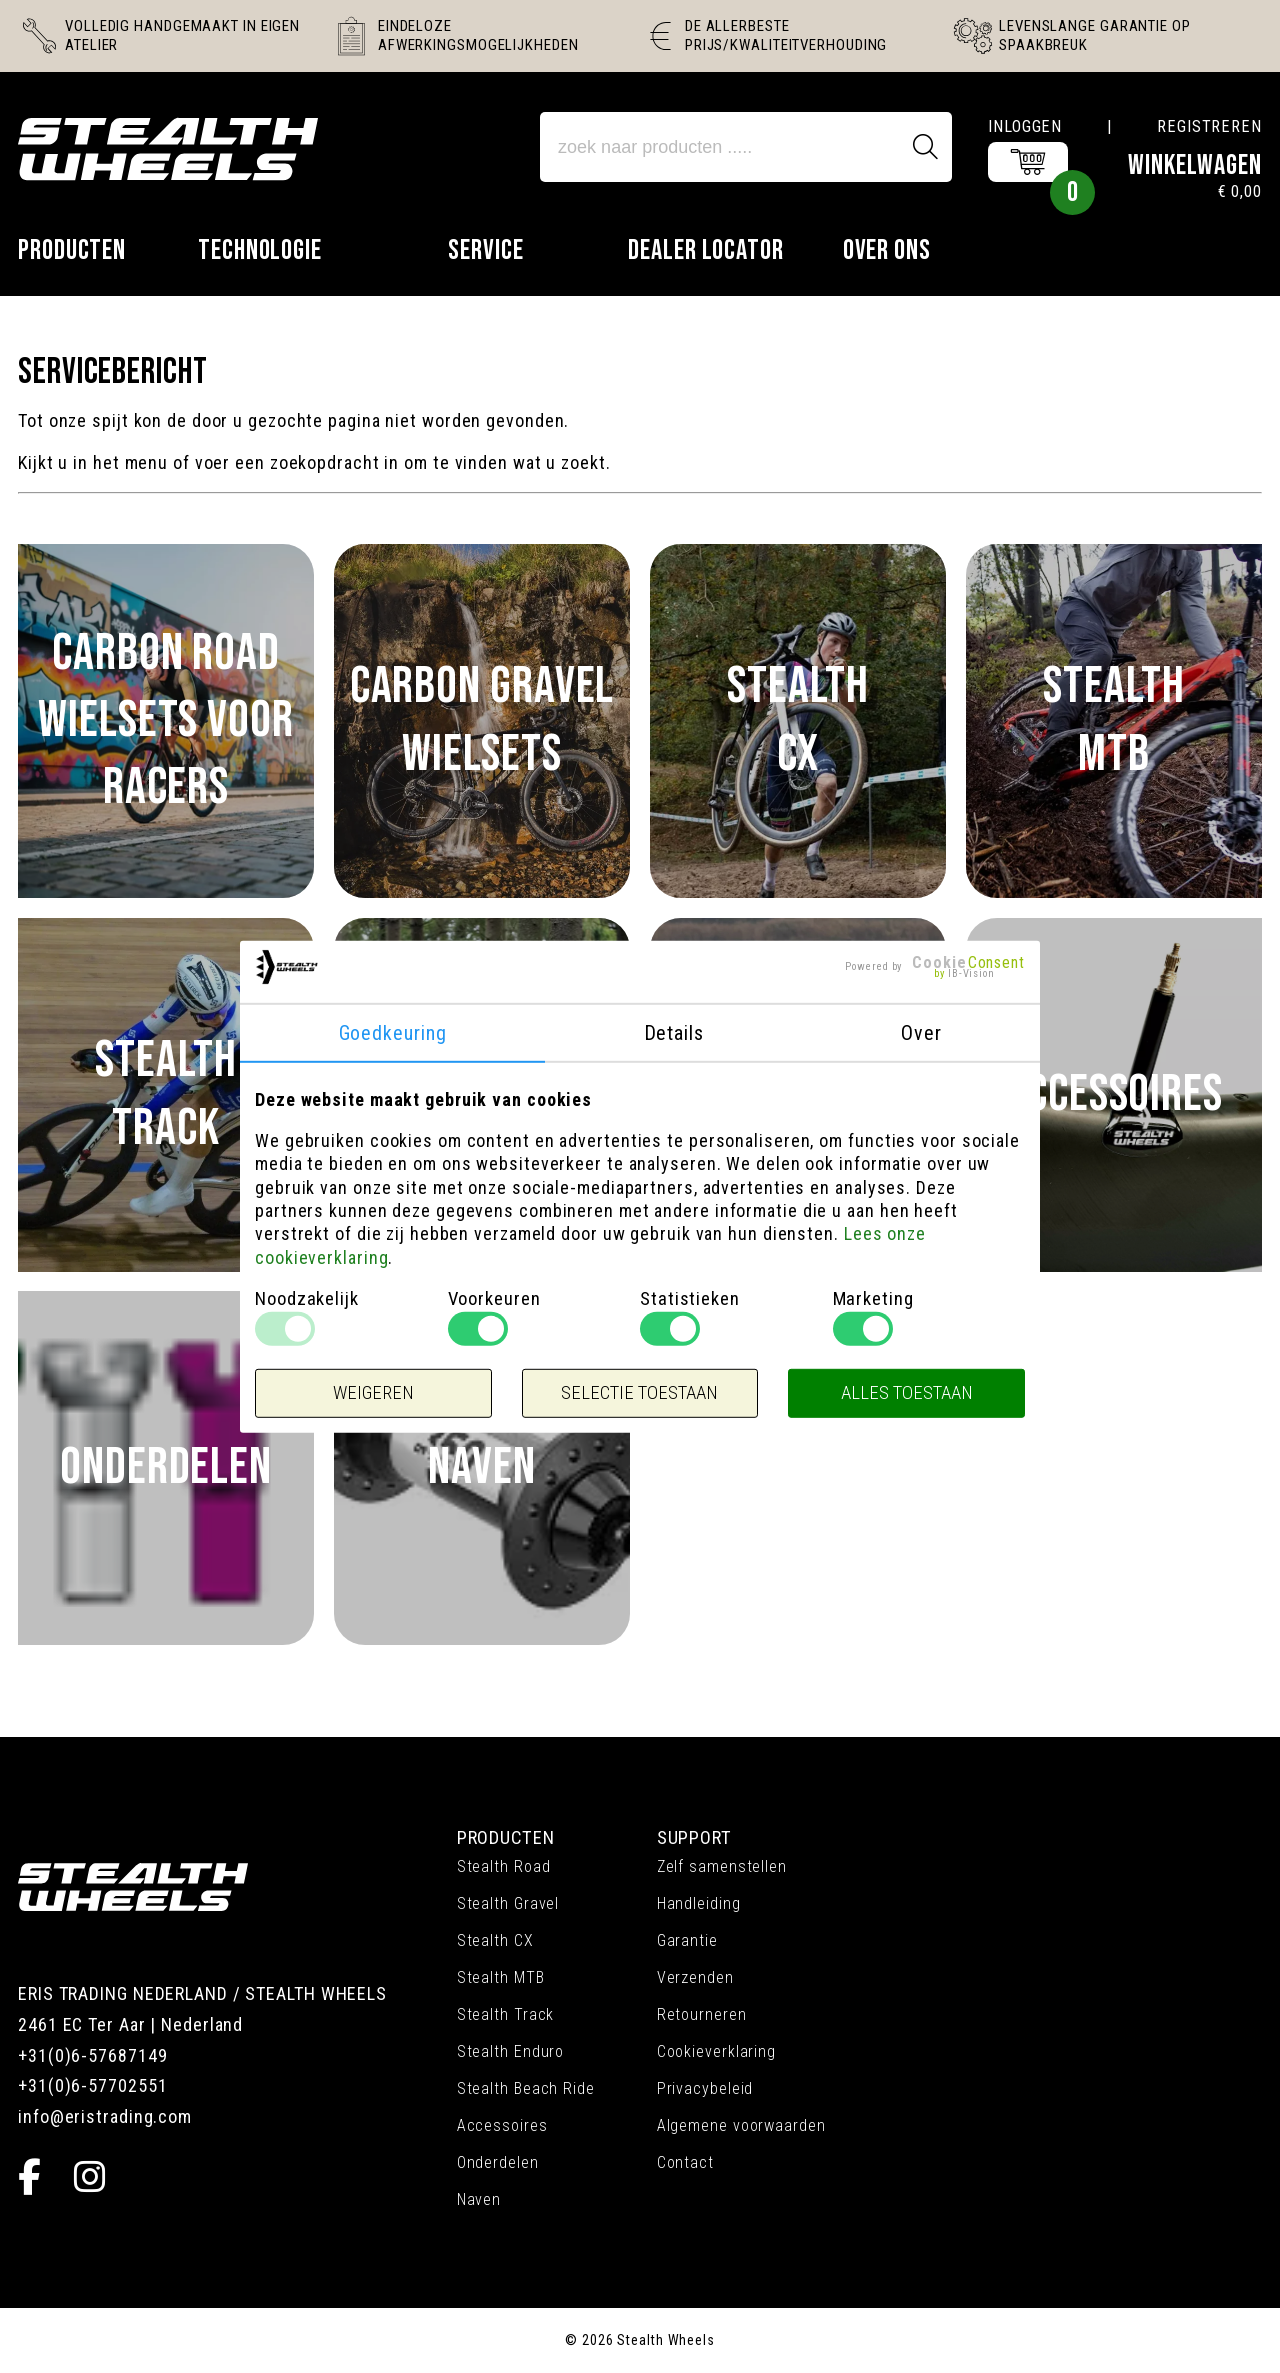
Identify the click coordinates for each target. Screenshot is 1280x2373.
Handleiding (699, 1903)
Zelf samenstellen (722, 1866)
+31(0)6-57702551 (92, 2085)
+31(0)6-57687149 (92, 2055)
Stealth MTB (501, 1977)
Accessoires (502, 2125)
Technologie (260, 250)
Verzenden (695, 1977)
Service (485, 250)
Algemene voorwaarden (741, 2125)
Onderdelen (498, 2162)
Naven (479, 2199)
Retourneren (702, 2014)
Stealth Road (504, 1866)
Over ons (887, 250)
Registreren (1209, 126)
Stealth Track (506, 2014)
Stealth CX (495, 1940)
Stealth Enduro (511, 2051)
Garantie (687, 1940)
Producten (72, 250)
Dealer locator (706, 250)
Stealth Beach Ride (526, 2088)
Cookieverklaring (716, 2051)
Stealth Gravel (508, 1903)
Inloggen (1025, 126)
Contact (685, 2162)
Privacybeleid (705, 2088)
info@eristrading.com (105, 2116)
